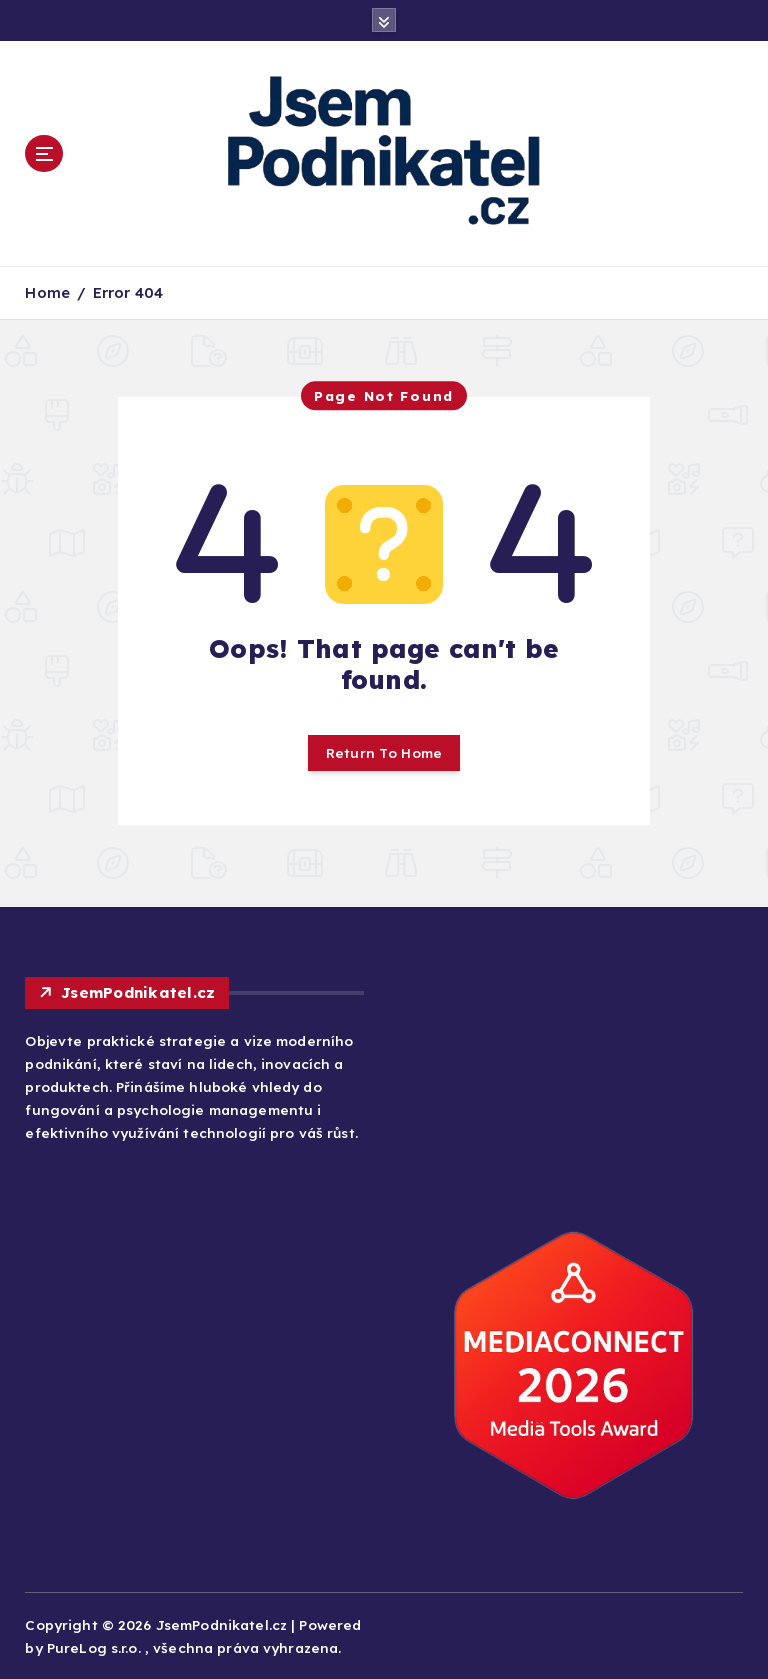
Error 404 (128, 292)
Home (47, 292)
